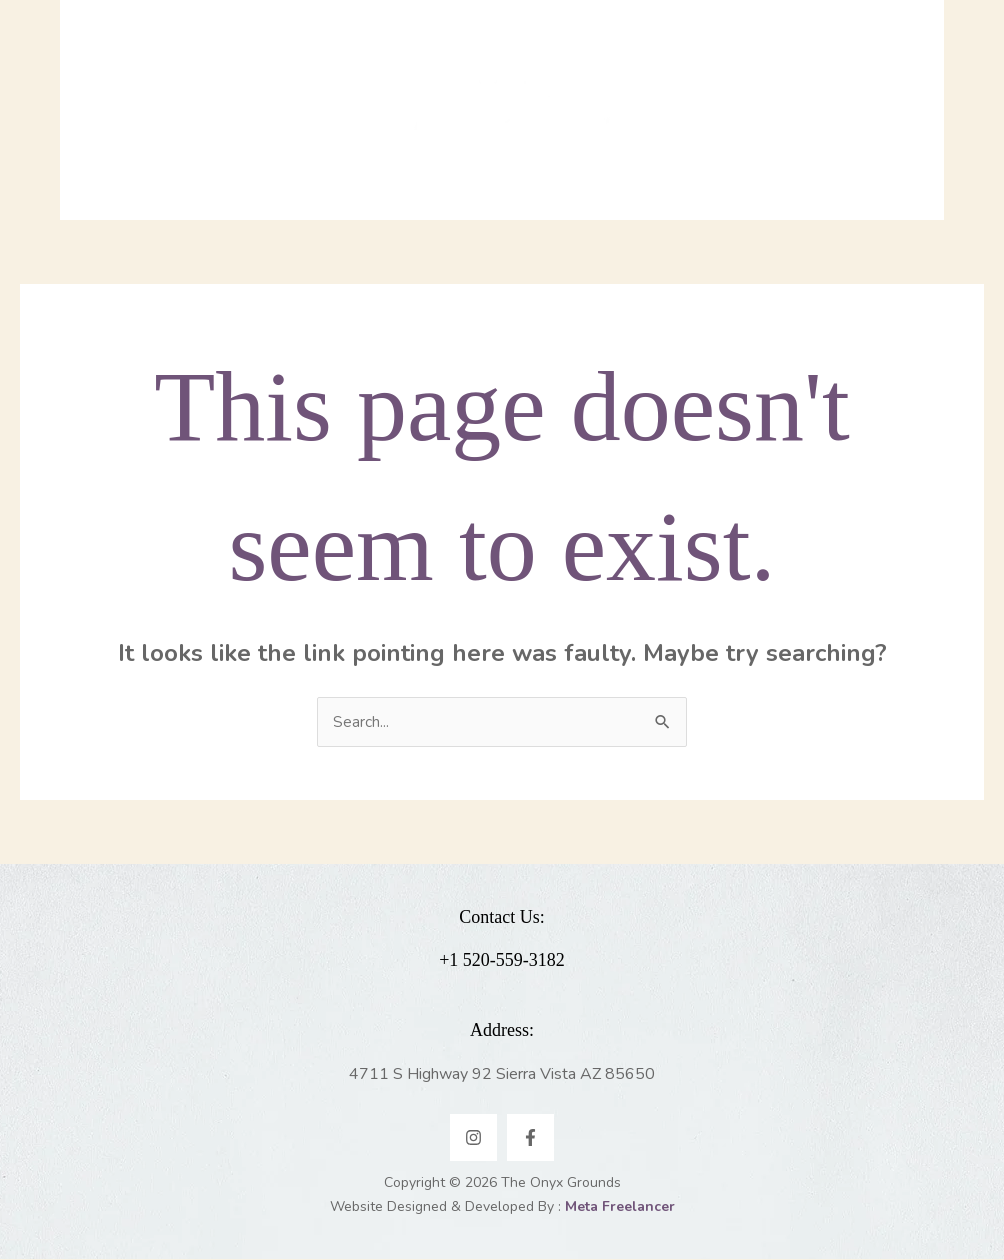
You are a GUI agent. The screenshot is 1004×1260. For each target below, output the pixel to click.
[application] (302, 135)
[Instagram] (473, 1138)
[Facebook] (530, 1138)
